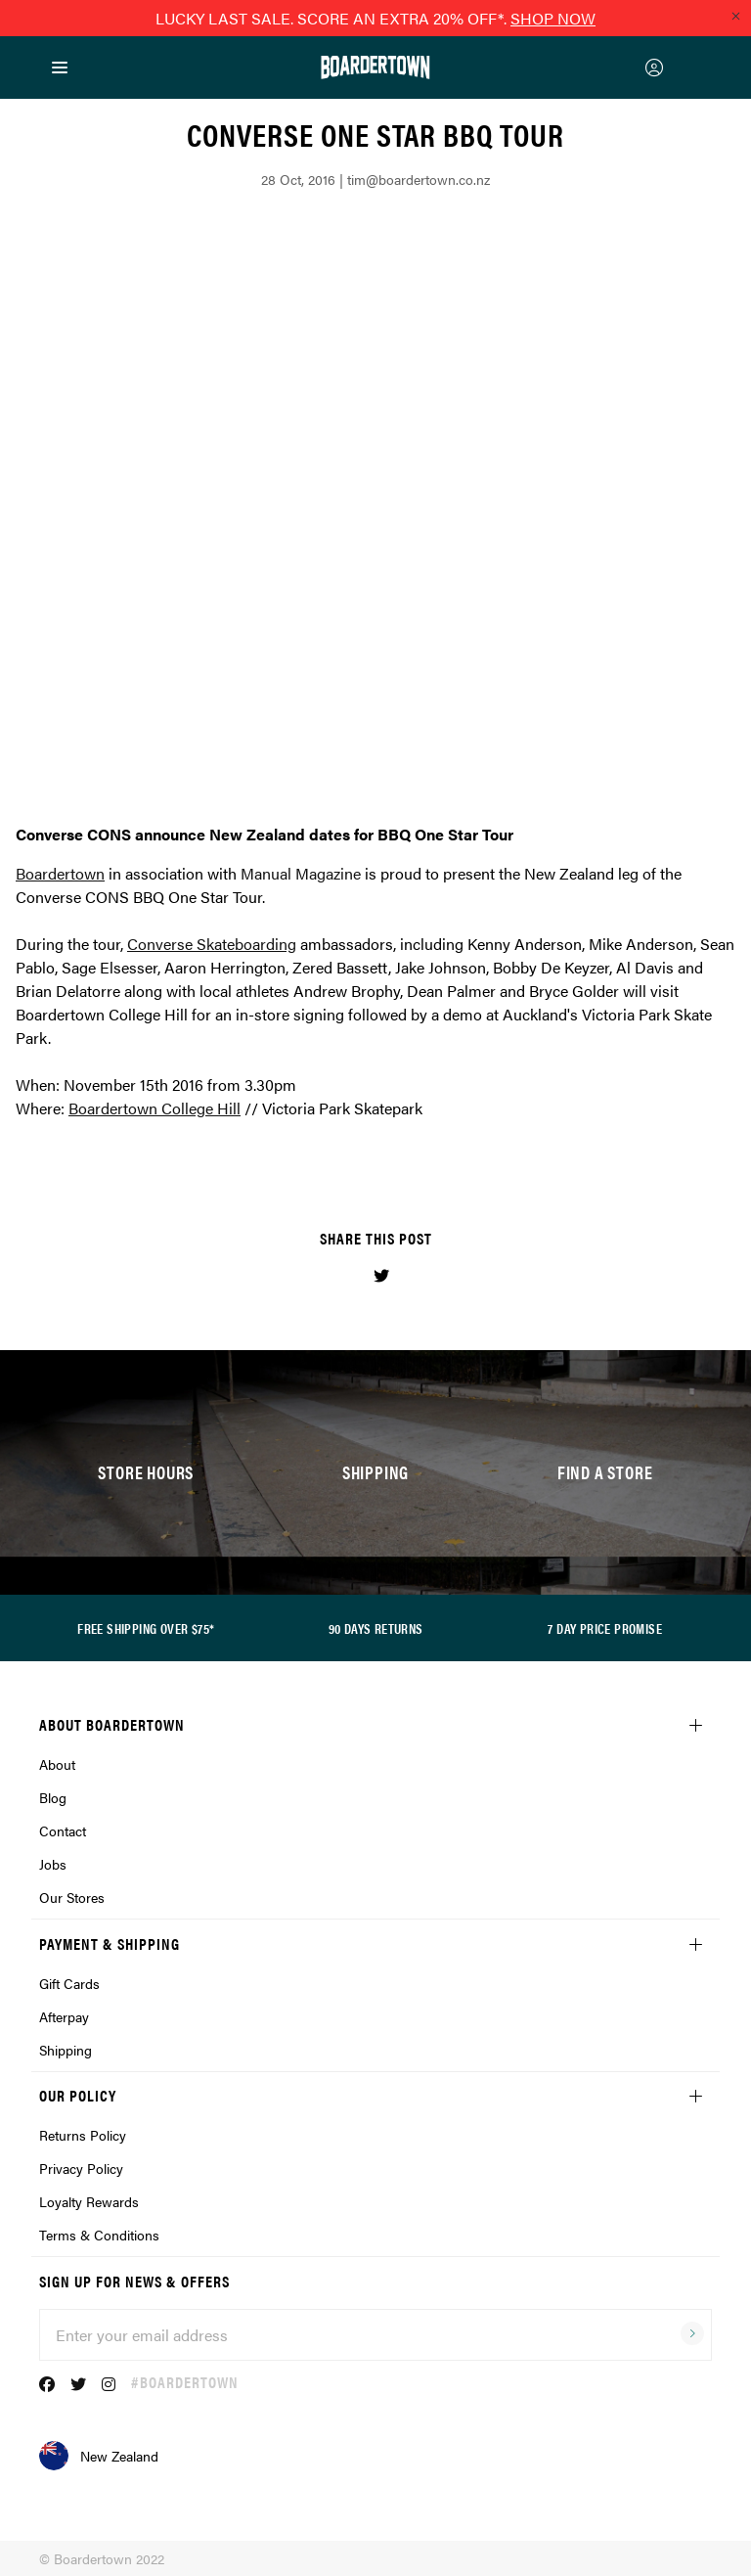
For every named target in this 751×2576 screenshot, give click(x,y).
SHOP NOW (553, 18)
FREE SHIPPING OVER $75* (145, 1628)
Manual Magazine (301, 873)
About (57, 1764)
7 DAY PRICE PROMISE (605, 1628)
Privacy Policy (81, 2168)
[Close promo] (735, 15)
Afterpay (64, 2016)
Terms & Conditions (99, 2234)
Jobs (52, 1864)
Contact (62, 1830)
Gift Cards (69, 1983)
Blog (52, 1797)
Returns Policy (82, 2135)
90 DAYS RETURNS (376, 1628)
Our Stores (72, 1897)
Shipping (65, 2049)
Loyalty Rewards (89, 2201)
